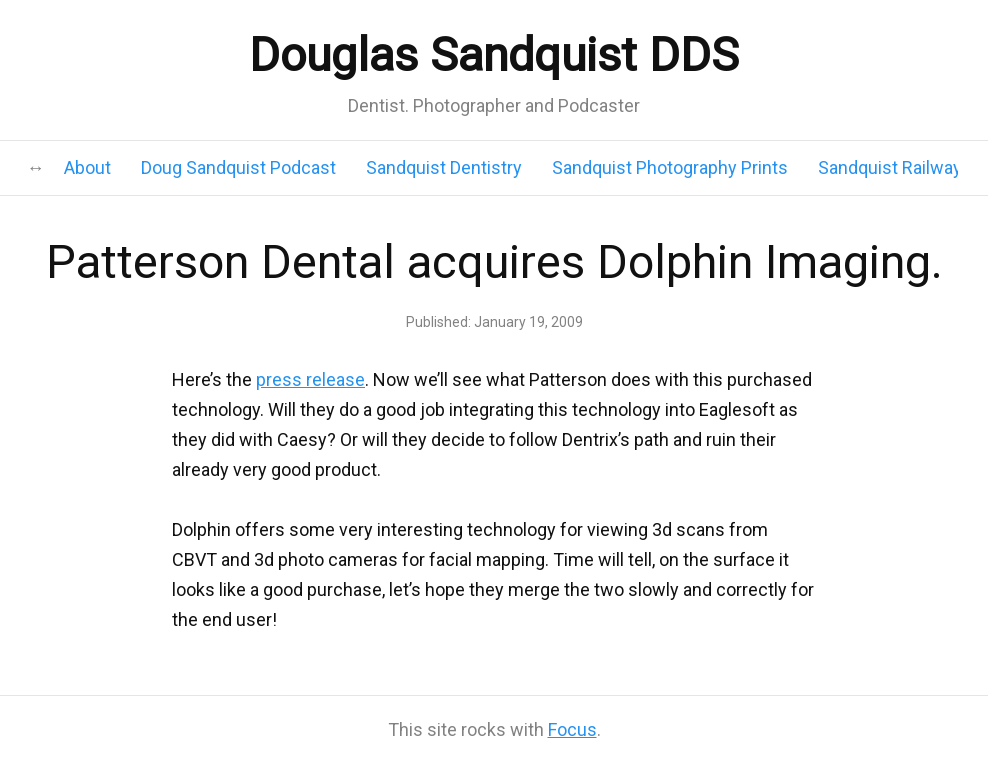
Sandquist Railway (890, 167)
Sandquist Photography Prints (670, 167)
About (87, 167)
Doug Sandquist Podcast (238, 167)
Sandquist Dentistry (444, 167)
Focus (572, 729)
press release (310, 379)
